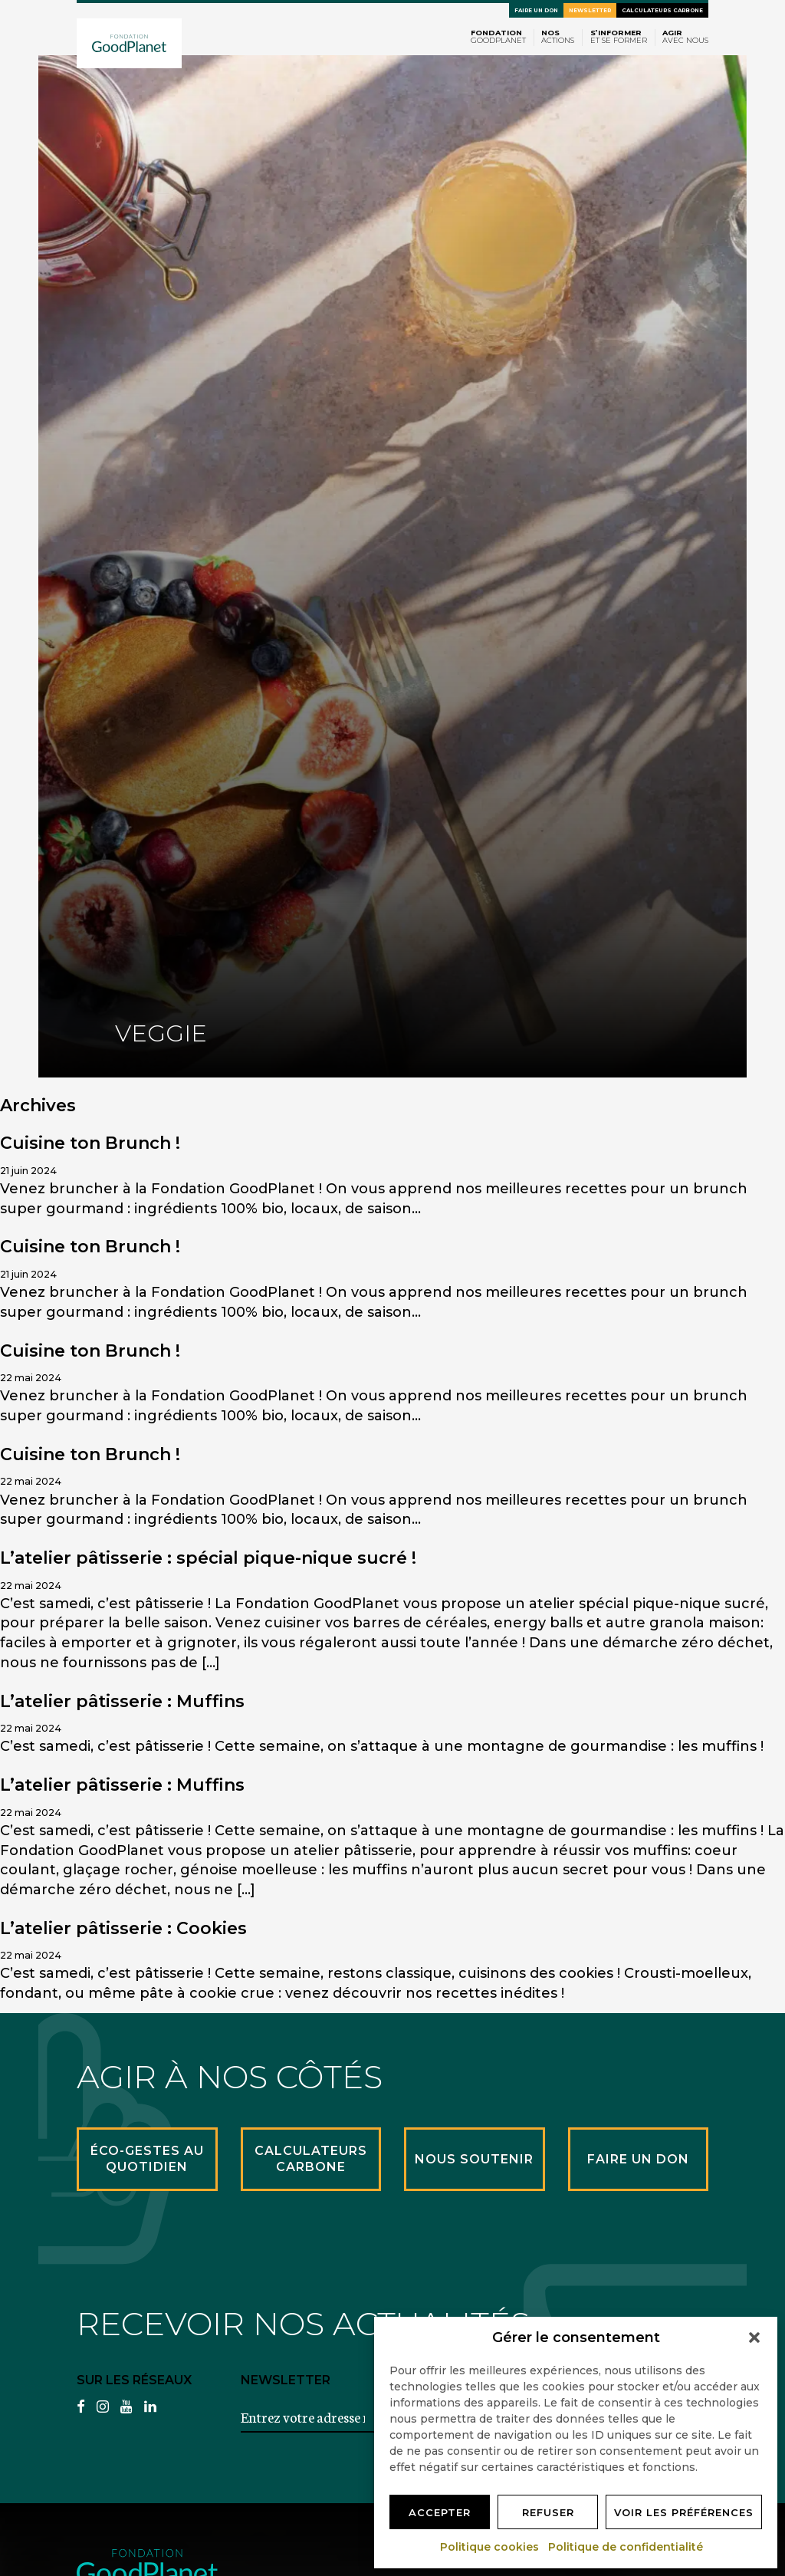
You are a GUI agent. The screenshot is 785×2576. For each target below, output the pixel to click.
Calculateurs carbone (662, 10)
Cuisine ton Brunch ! (90, 1143)
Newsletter (590, 10)
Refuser (548, 2512)
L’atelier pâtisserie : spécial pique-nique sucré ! (208, 1558)
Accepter (440, 2512)
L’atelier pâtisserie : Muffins (122, 1701)
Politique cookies (490, 2547)
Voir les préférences (684, 2512)
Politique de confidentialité (626, 2547)
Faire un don (536, 10)
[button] (754, 2337)
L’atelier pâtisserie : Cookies (123, 1928)
